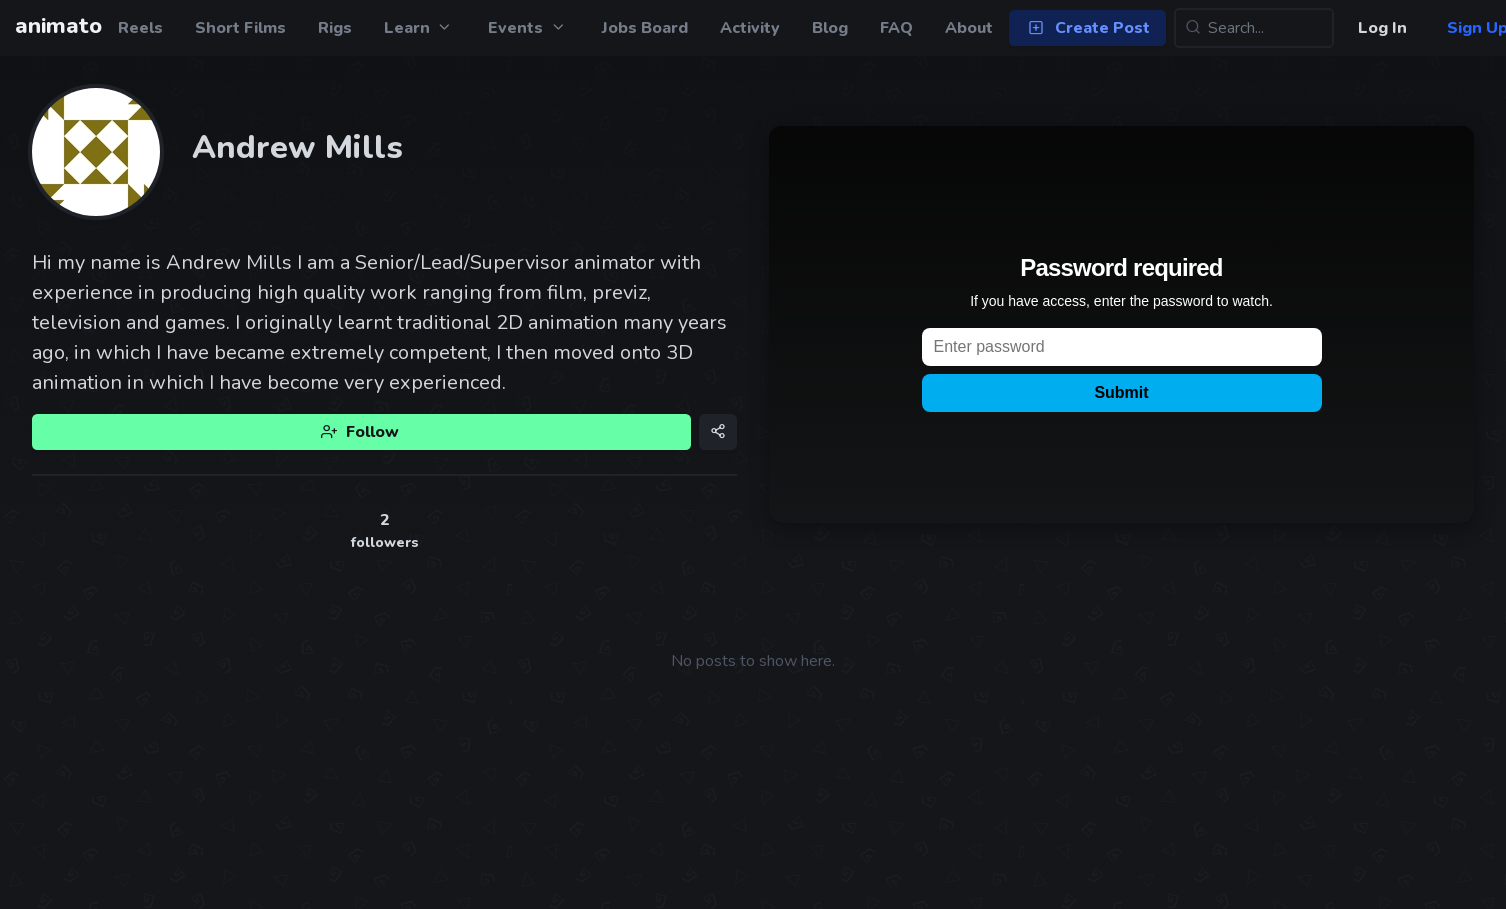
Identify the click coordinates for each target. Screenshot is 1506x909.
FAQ (896, 28)
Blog (830, 28)
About (969, 28)
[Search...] (1254, 28)
